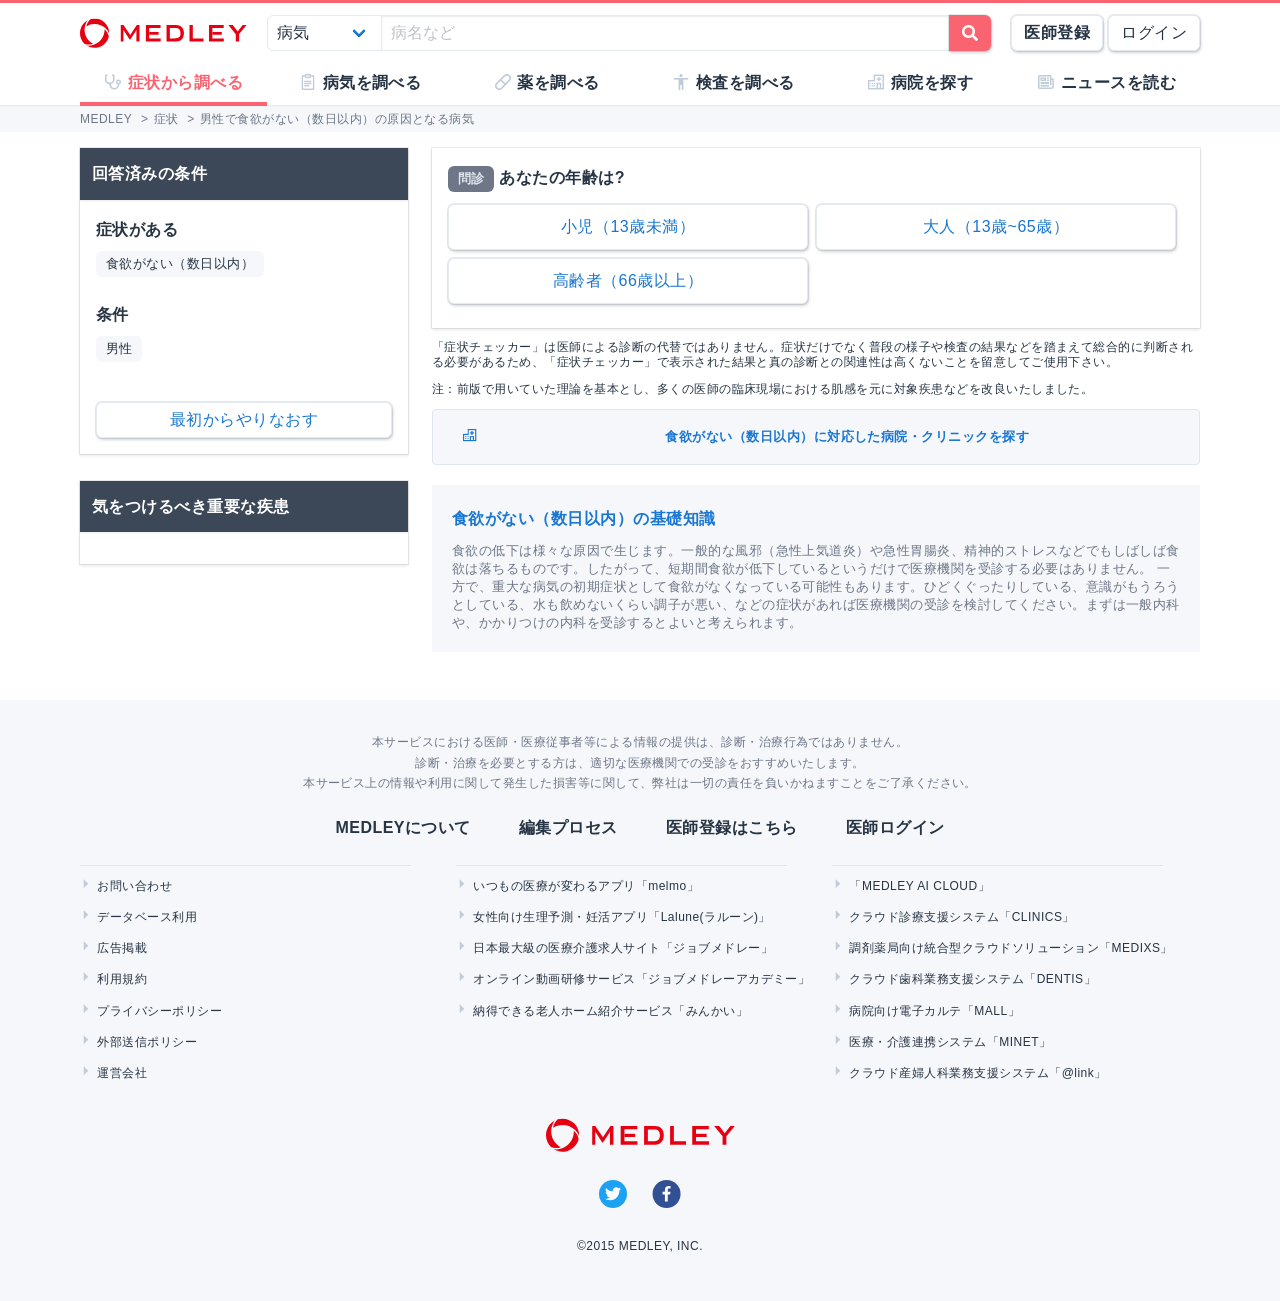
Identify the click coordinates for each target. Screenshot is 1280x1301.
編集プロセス (568, 827)
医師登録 (1057, 32)
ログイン (1154, 32)
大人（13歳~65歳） (996, 226)
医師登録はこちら (732, 827)
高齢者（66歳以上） (628, 280)
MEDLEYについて (402, 827)
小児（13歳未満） (628, 226)
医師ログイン (895, 827)
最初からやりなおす (244, 419)
